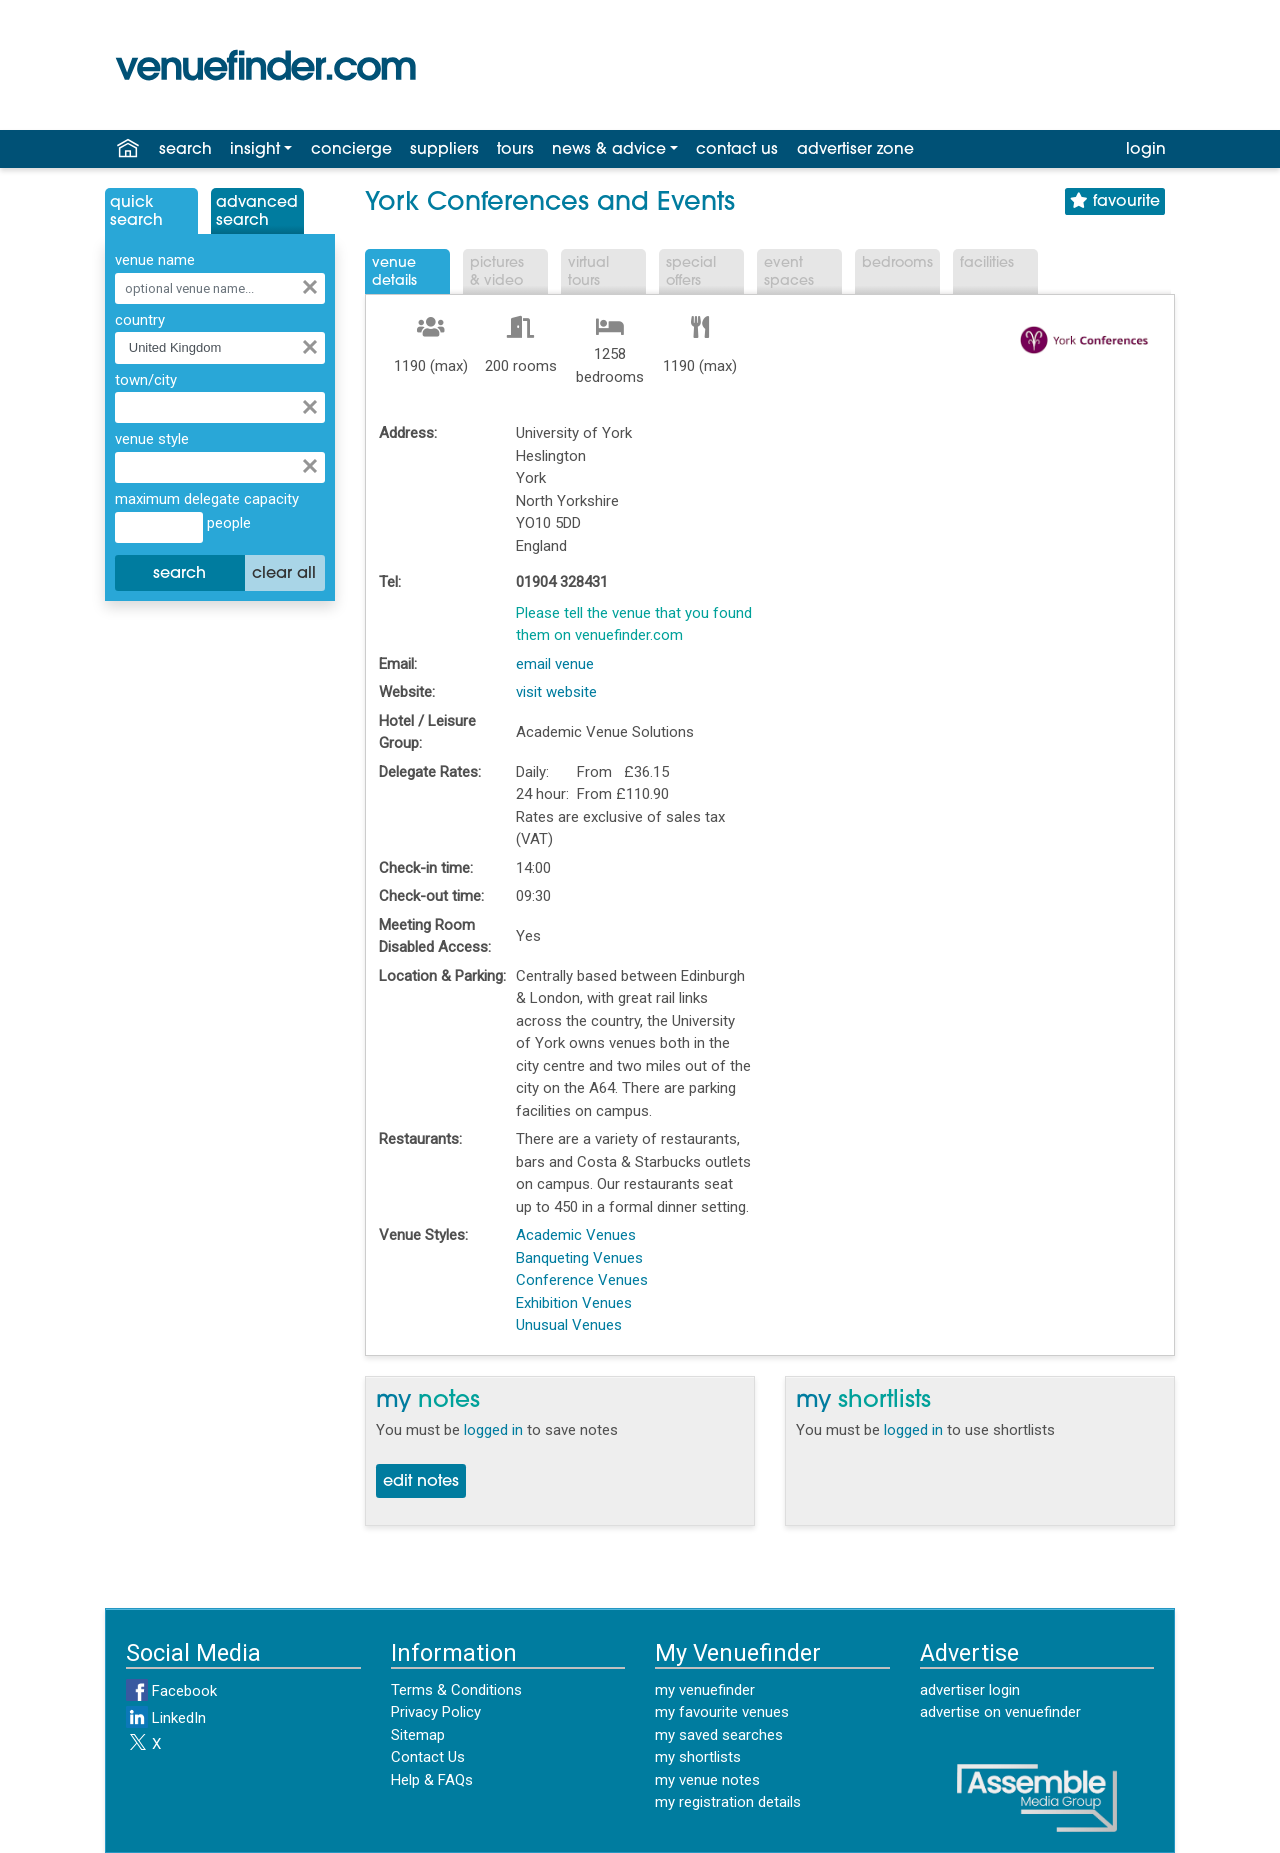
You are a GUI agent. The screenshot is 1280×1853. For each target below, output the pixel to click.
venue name (155, 260)
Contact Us (428, 1757)
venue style (152, 439)
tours (515, 150)
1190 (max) (431, 366)
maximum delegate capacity (207, 499)
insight (255, 150)
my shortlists (698, 1757)
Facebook (171, 1691)
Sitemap (418, 1735)
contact (737, 150)
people (227, 523)
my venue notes (707, 1780)
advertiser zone (855, 150)
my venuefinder (705, 1690)
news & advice (609, 150)
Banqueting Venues (579, 1258)
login (1146, 150)
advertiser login (970, 1690)
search (185, 150)
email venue (555, 664)
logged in (493, 1430)
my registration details (728, 1802)
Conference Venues (582, 1280)
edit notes (421, 1482)
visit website (556, 692)
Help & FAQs (432, 1780)
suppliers (444, 150)
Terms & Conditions (456, 1690)
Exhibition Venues (574, 1303)
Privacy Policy (436, 1712)
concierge (351, 150)
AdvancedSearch (257, 212)
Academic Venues (576, 1235)
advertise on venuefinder (1000, 1712)
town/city (146, 380)
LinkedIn (166, 1718)
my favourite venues (722, 1712)
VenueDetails (394, 272)
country (140, 320)
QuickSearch (136, 212)
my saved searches (719, 1735)
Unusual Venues (569, 1325)
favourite (1115, 201)
